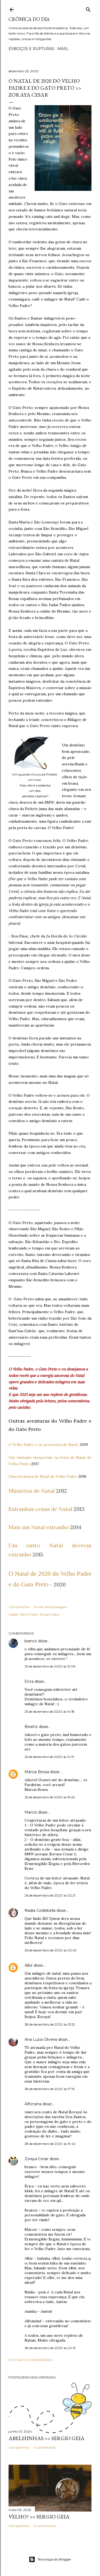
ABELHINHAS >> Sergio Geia (47, 2438)
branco (31, 1641)
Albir (29, 1965)
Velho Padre (29, 1614)
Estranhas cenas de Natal (40, 1509)
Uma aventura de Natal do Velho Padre (43, 1476)
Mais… (63, 48)
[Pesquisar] (88, 8)
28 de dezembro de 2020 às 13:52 (50, 2024)
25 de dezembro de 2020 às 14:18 (49, 1711)
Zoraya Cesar (49, 1614)
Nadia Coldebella (40, 1910)
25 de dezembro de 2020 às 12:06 (50, 1666)
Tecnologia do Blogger (50, 2559)
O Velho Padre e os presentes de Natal (43, 1444)
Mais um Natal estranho (39, 1527)
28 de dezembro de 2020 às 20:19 (50, 2348)
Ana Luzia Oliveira (41, 2039)
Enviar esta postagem (50, 1607)
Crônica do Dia (29, 19)
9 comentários (45, 2447)
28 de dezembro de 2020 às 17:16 (49, 2089)
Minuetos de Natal (32, 1490)
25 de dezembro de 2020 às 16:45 (50, 1797)
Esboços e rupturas (31, 48)
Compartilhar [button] (19, 1607)
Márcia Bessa (37, 1771)
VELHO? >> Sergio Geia (39, 2516)
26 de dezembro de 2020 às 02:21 (50, 1895)
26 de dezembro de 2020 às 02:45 (50, 1950)
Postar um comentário (31, 2360)
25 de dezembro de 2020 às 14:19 (49, 1757)
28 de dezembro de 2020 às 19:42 (50, 2144)
